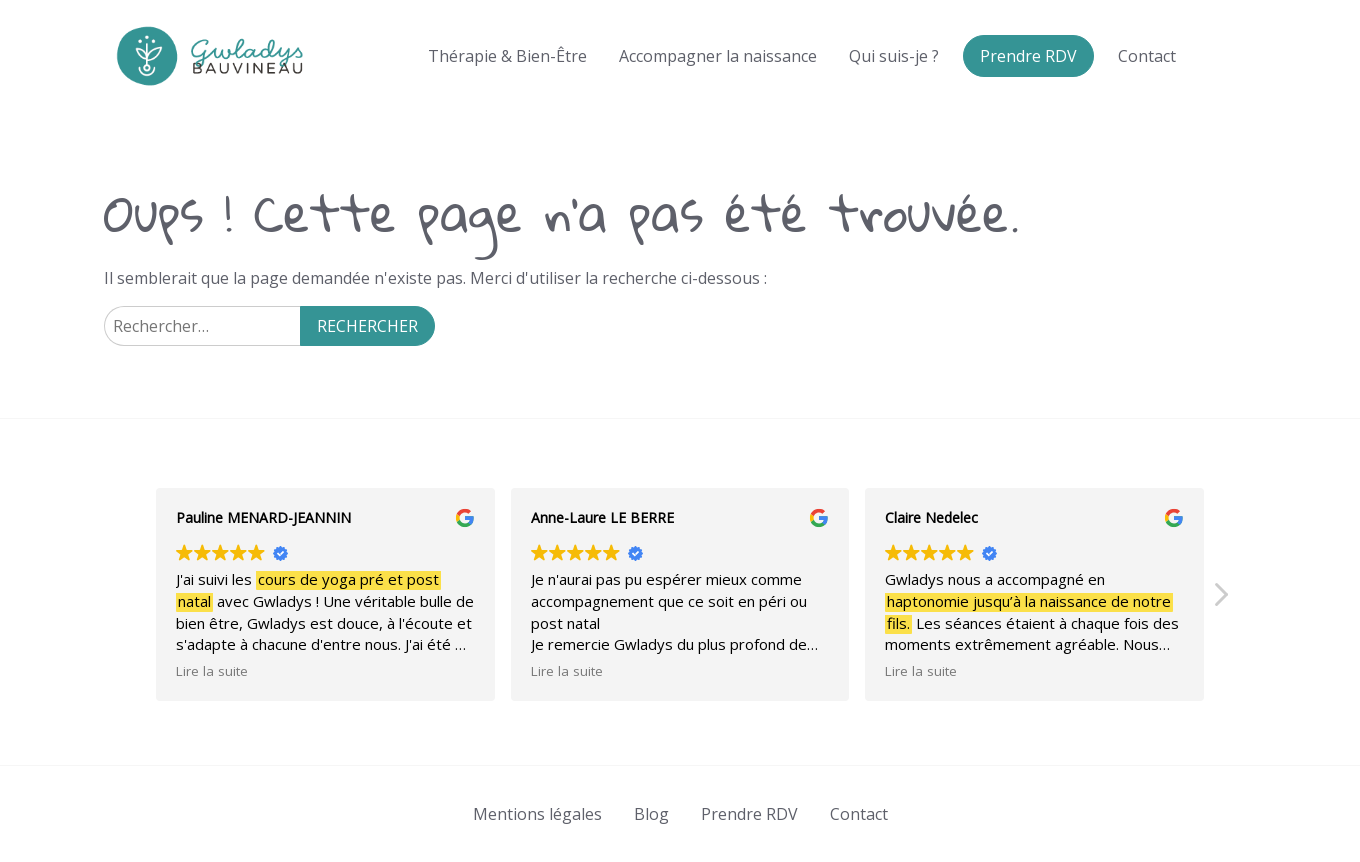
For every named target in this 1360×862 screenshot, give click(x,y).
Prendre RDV (1028, 56)
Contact (1147, 56)
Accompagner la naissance (718, 56)
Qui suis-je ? (894, 56)
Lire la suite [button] (212, 671)
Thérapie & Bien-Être (507, 56)
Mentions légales (537, 814)
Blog (651, 814)
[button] (1220, 600)
